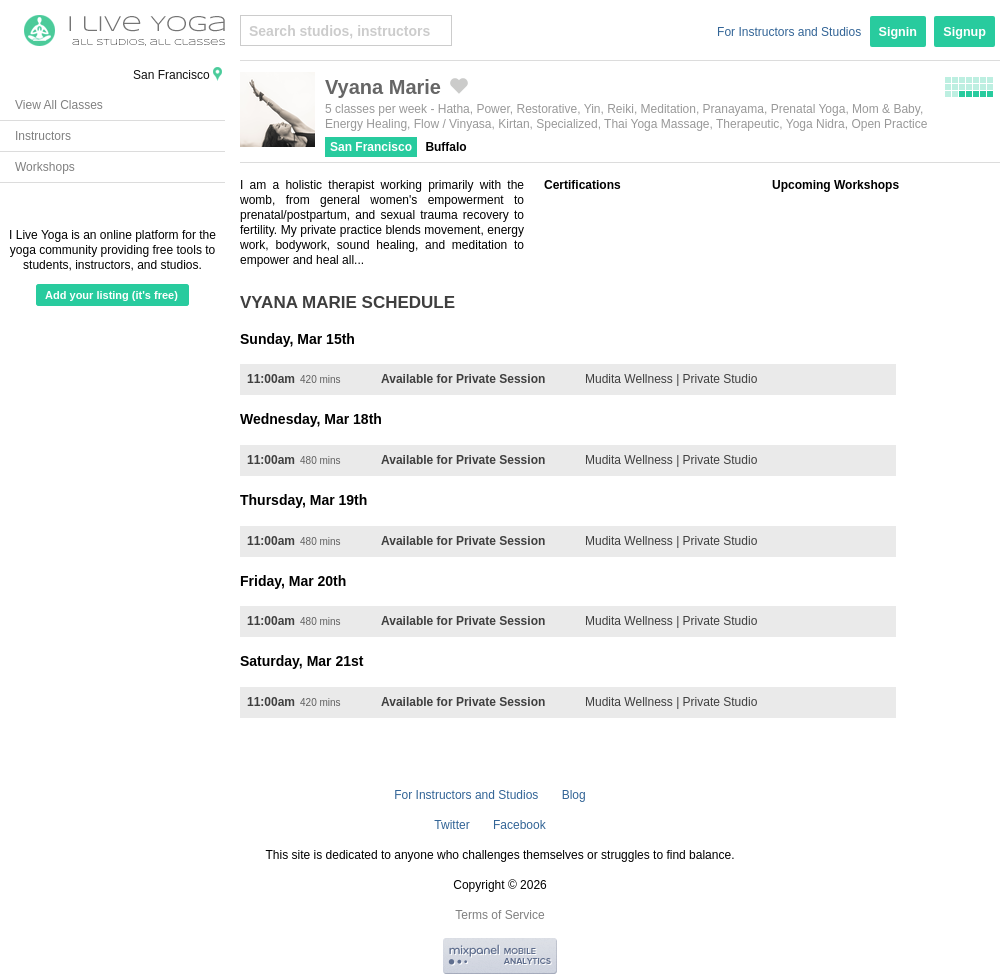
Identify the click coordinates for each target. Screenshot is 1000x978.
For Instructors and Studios (789, 32)
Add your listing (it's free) (111, 295)
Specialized (566, 124)
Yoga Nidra (815, 124)
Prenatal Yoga (808, 109)
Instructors (43, 136)
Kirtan (513, 124)
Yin (592, 109)
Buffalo (445, 147)
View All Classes (59, 105)
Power (492, 109)
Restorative (546, 109)
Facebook (519, 825)
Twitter (451, 825)
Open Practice (889, 124)
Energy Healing (366, 124)
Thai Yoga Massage (656, 124)
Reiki (620, 109)
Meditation (668, 109)
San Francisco (371, 147)
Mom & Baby (886, 109)
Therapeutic (747, 124)
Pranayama (733, 109)
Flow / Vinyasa (453, 124)
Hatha (454, 109)
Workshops (45, 167)
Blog (574, 795)
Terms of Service (499, 915)
